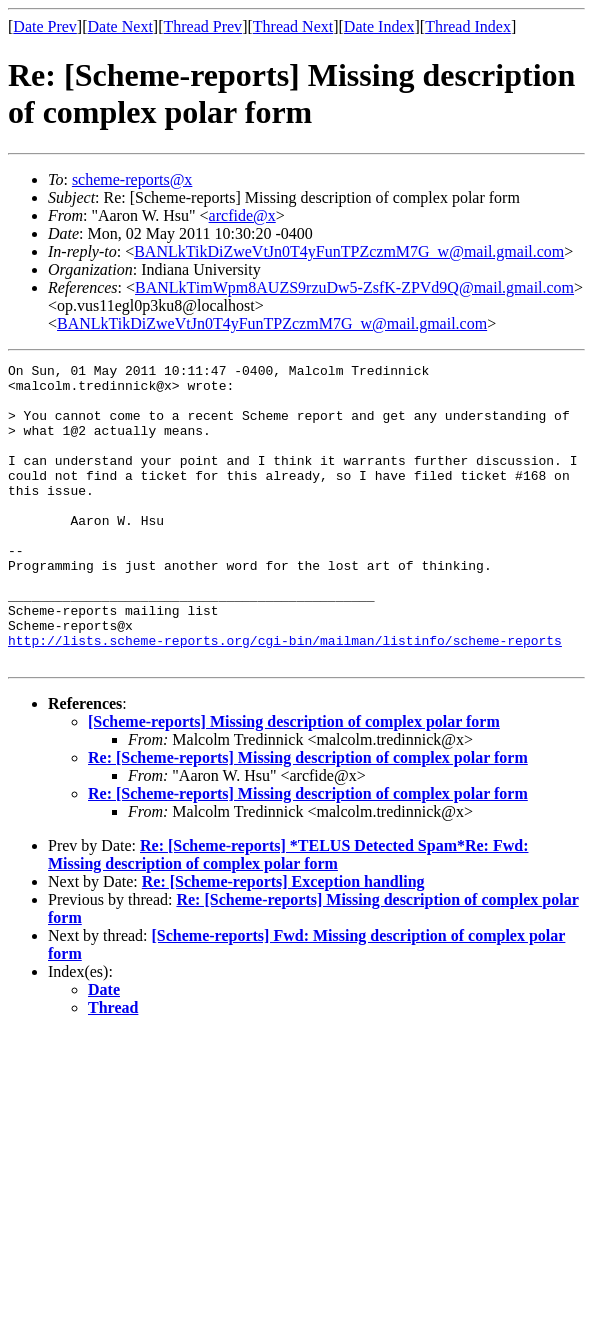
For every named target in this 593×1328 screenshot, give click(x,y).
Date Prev (45, 26)
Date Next (120, 26)
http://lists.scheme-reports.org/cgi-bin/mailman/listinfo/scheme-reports (285, 697)
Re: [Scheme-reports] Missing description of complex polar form (308, 817)
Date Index (379, 26)
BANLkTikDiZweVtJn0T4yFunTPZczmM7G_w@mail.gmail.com (349, 251)
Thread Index (468, 26)
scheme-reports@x (132, 179)
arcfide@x (242, 215)
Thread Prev (202, 26)
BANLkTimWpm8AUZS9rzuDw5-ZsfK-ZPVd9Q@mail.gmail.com (354, 287)
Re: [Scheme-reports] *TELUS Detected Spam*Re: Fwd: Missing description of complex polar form (288, 914)
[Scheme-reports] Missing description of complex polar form (294, 781)
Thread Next (293, 26)
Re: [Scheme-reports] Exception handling (283, 941)
